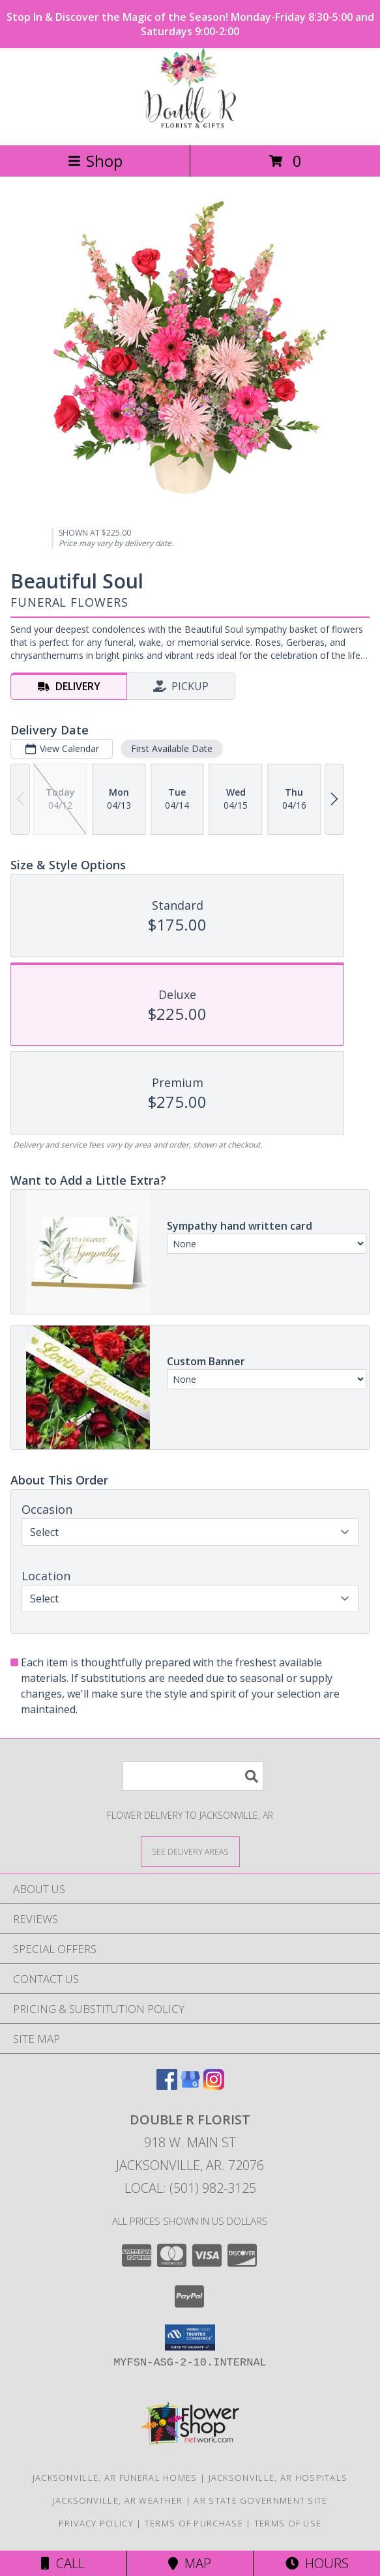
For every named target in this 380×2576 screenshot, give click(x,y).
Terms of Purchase (194, 2523)
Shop (95, 160)
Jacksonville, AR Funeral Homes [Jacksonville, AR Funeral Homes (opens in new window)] (115, 2477)
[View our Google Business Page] (190, 2085)
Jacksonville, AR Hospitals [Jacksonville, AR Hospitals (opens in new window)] (278, 2477)
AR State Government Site (260, 2500)
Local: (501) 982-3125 (190, 2188)
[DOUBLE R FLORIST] (190, 126)
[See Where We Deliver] (190, 1851)
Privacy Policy (96, 2523)
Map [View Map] (189, 2563)
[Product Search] (193, 1776)
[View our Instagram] (213, 2085)
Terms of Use (288, 2523)
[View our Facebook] (166, 2085)
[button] (190, 2337)
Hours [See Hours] (317, 2563)
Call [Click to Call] (63, 2563)
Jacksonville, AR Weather (117, 2500)
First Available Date (171, 748)
